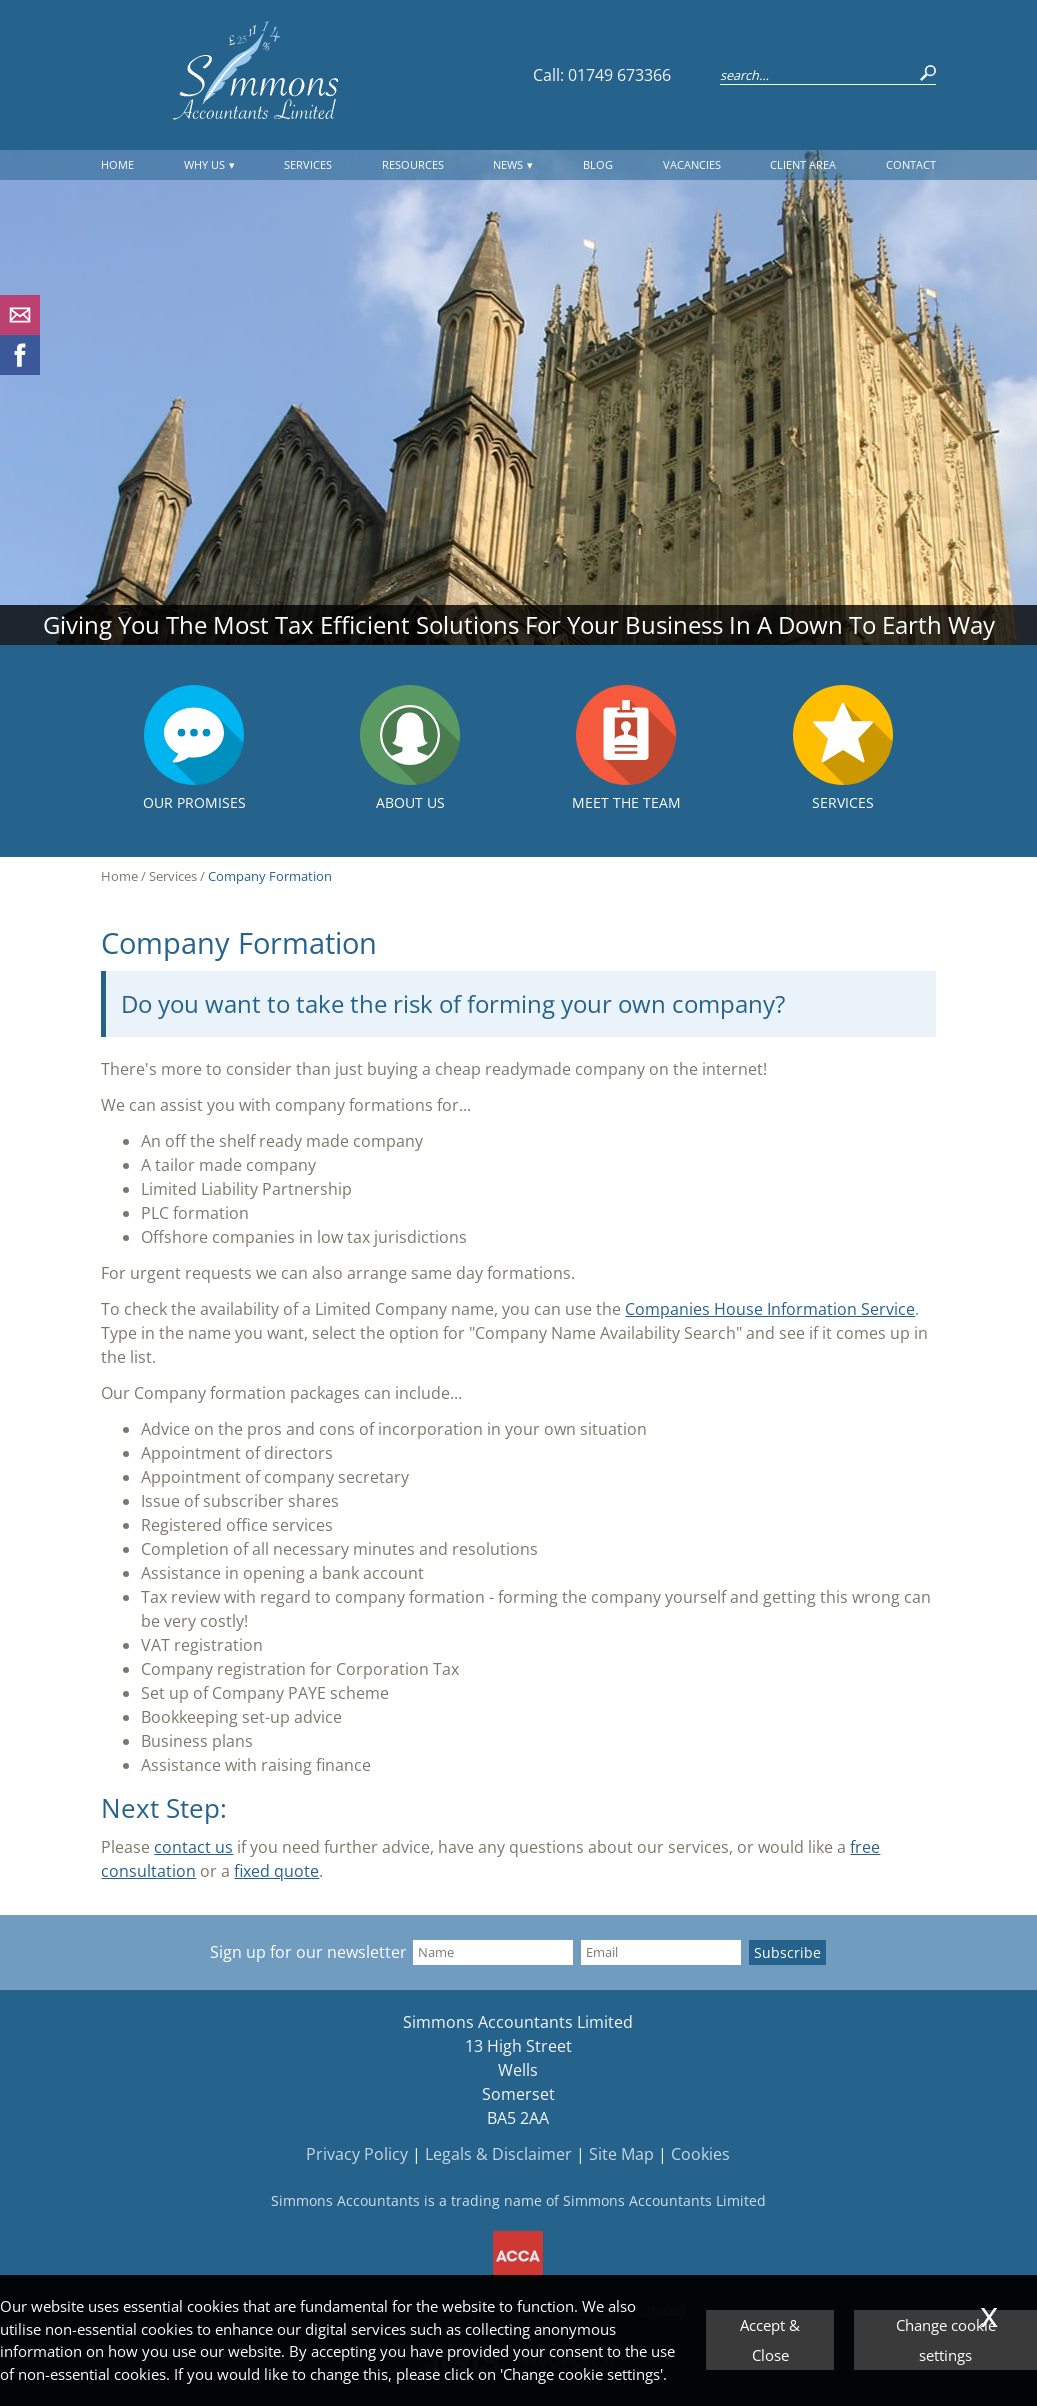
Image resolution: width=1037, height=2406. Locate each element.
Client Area (803, 164)
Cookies (700, 2154)
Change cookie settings (946, 2340)
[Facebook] (20, 369)
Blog (598, 164)
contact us (193, 1847)
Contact (911, 164)
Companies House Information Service (770, 1309)
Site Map (621, 2154)
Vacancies (692, 164)
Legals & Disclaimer (498, 2154)
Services (308, 164)
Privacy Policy (357, 2154)
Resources (413, 164)
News (508, 164)
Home (117, 164)
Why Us (204, 164)
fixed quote (276, 1871)
